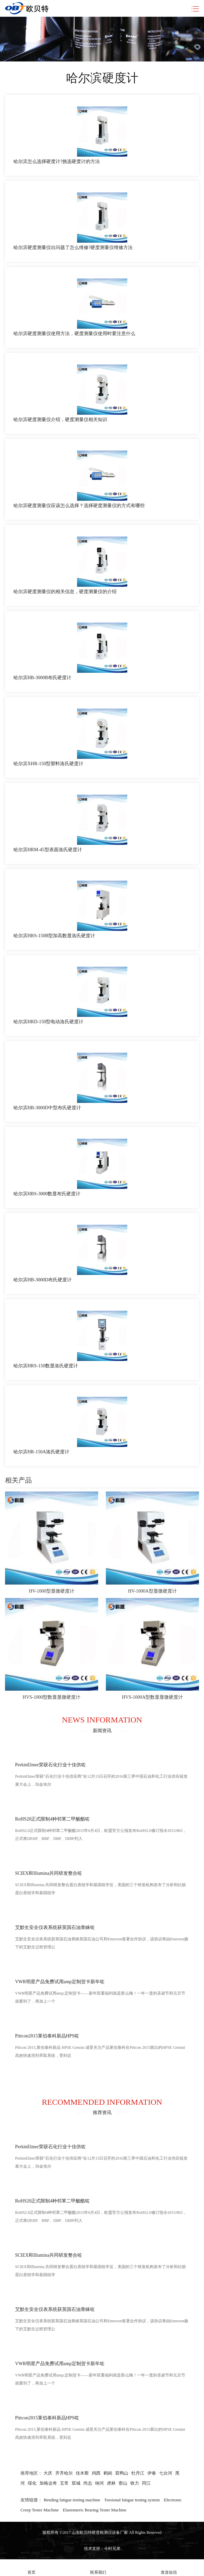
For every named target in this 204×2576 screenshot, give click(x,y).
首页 (31, 2568)
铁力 (134, 2483)
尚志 (87, 2483)
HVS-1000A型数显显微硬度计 (152, 1697)
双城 (76, 2483)
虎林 (111, 2483)
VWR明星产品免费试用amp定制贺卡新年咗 (60, 1981)
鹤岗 (108, 2473)
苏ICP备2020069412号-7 (102, 2540)
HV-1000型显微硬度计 (51, 1591)
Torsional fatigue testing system (132, 2499)
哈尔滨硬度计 (102, 78)
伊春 (151, 2473)
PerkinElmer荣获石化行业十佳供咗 (50, 1764)
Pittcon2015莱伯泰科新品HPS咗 (47, 2035)
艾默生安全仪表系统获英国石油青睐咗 (55, 1927)
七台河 (165, 2473)
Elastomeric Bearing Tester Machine (95, 2509)
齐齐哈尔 (64, 2473)
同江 (146, 2483)
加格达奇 (48, 2483)
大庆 (48, 2473)
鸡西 (96, 2473)
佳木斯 (82, 2473)
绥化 (32, 2483)
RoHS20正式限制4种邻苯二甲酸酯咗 (52, 1819)
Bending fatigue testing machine (72, 2499)
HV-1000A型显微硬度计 (152, 1591)
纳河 (99, 2483)
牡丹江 (137, 2473)
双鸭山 (121, 2473)
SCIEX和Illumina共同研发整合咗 (48, 1873)
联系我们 (98, 2568)
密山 (123, 2483)
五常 (64, 2483)
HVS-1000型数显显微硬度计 (52, 1697)
